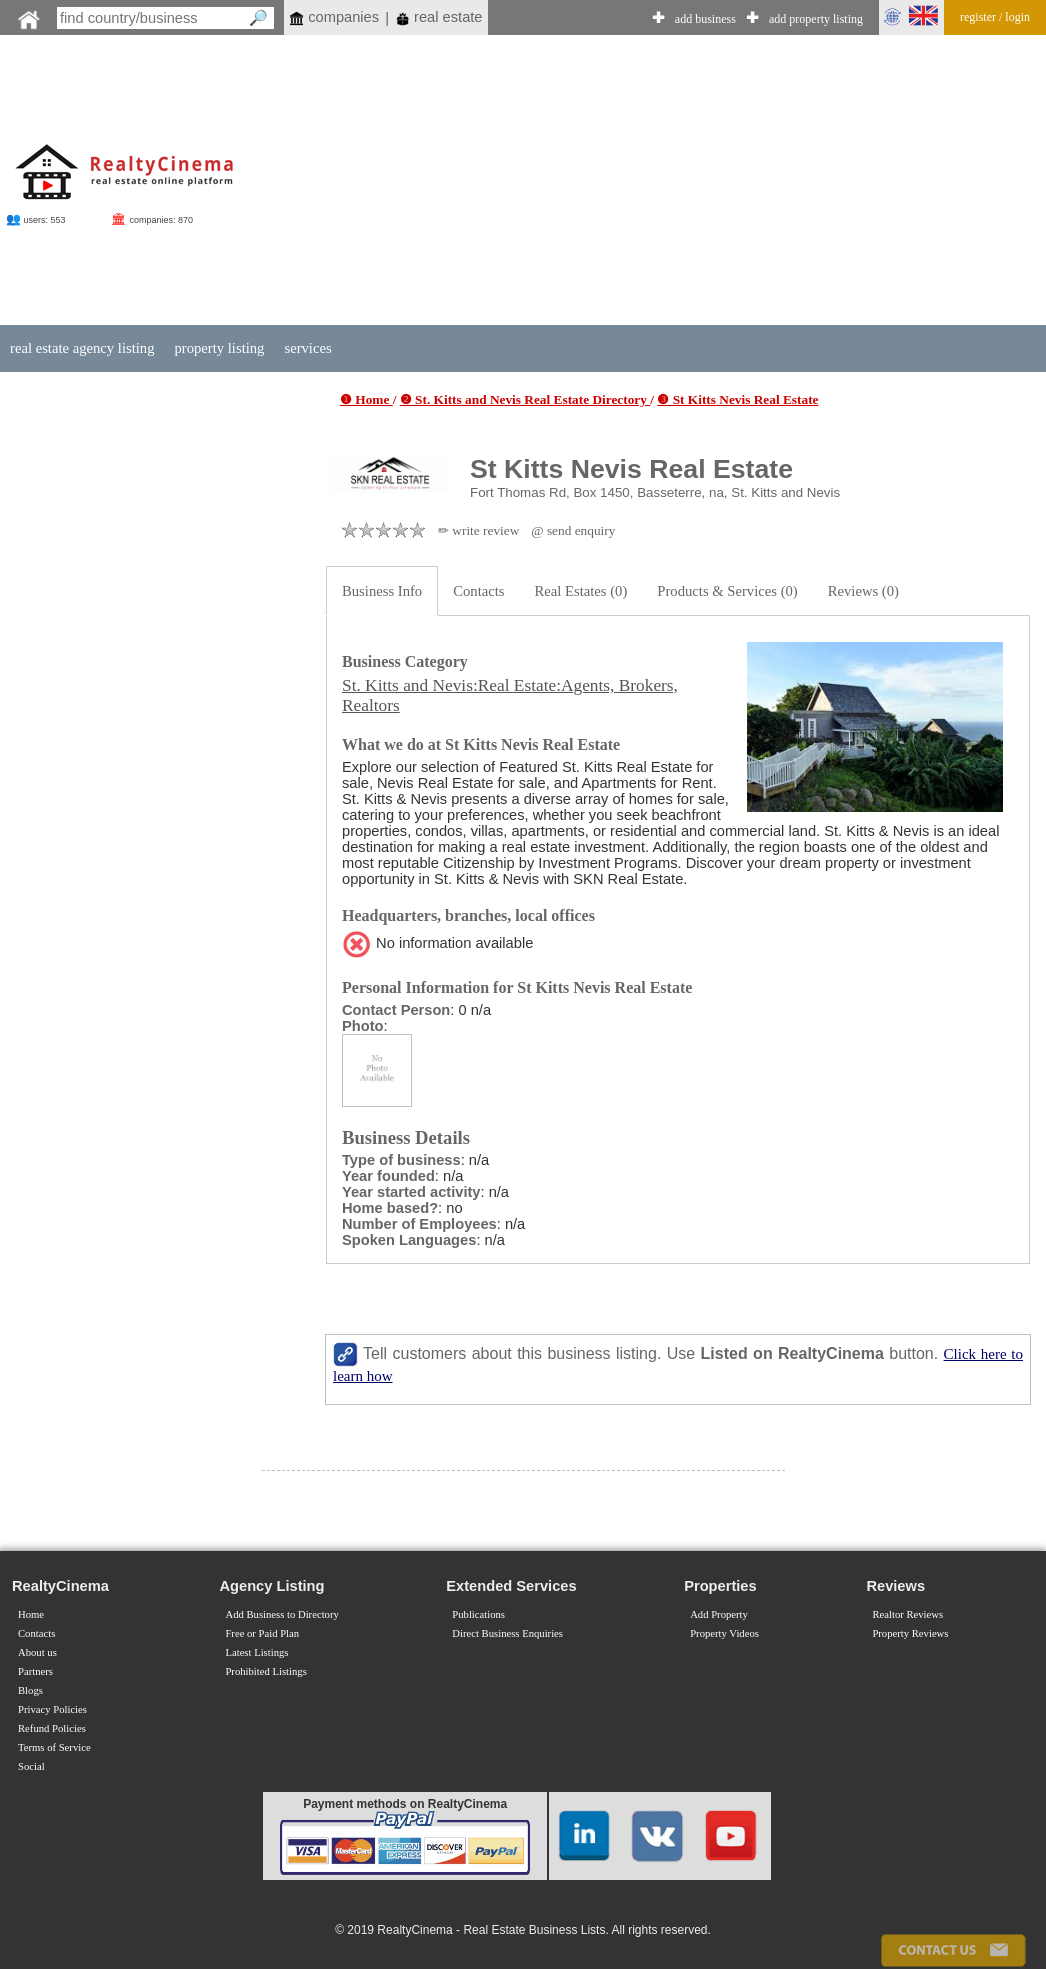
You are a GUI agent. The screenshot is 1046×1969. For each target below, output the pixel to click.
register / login (995, 17)
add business (705, 19)
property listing (219, 348)
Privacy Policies (52, 1709)
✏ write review (478, 530)
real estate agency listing (82, 348)
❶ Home (366, 399)
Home (31, 1614)
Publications (478, 1614)
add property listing (816, 19)
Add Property (719, 1614)
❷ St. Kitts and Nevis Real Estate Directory (525, 399)
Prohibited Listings (265, 1671)
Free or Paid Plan (262, 1633)
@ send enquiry (573, 530)
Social (31, 1766)
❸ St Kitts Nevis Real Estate (737, 399)
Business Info (382, 591)
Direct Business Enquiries (507, 1633)
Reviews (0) (863, 591)
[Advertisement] (624, 182)
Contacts (478, 591)
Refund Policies (52, 1728)
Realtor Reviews (907, 1614)
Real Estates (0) (581, 591)
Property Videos (724, 1633)
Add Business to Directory (281, 1614)
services (307, 348)
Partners (35, 1671)
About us (37, 1652)
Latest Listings (256, 1652)
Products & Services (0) (727, 591)
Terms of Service (54, 1747)
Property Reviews (910, 1633)
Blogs (30, 1690)
